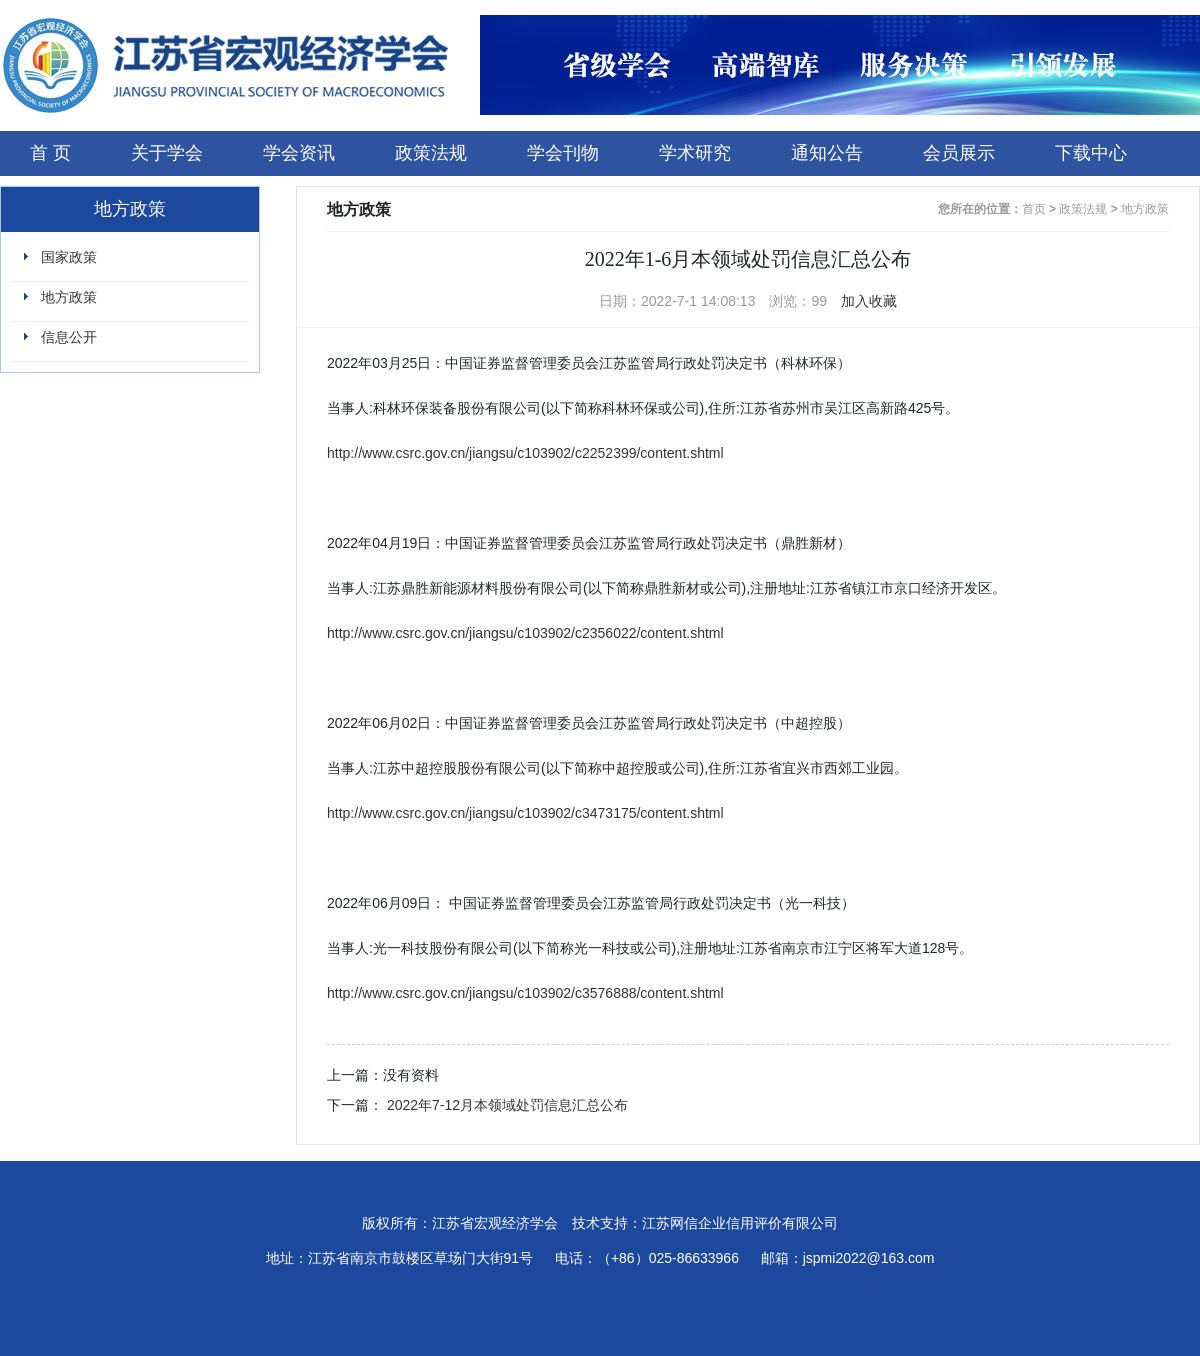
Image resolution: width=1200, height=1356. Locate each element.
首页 (1034, 209)
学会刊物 (563, 153)
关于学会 (167, 153)
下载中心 (1091, 153)
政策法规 (431, 153)
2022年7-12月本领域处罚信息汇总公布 (507, 1105)
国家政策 (69, 257)
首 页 (50, 153)
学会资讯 (299, 153)
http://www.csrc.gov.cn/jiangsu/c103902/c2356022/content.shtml (525, 633)
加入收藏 (869, 301)
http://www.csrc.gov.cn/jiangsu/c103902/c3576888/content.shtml (525, 993)
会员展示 (959, 153)
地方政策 (69, 297)
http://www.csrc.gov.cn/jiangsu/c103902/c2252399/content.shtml (525, 453)
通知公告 (827, 153)
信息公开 (69, 337)
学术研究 (695, 153)
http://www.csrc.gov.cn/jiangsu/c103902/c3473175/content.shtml (525, 813)
